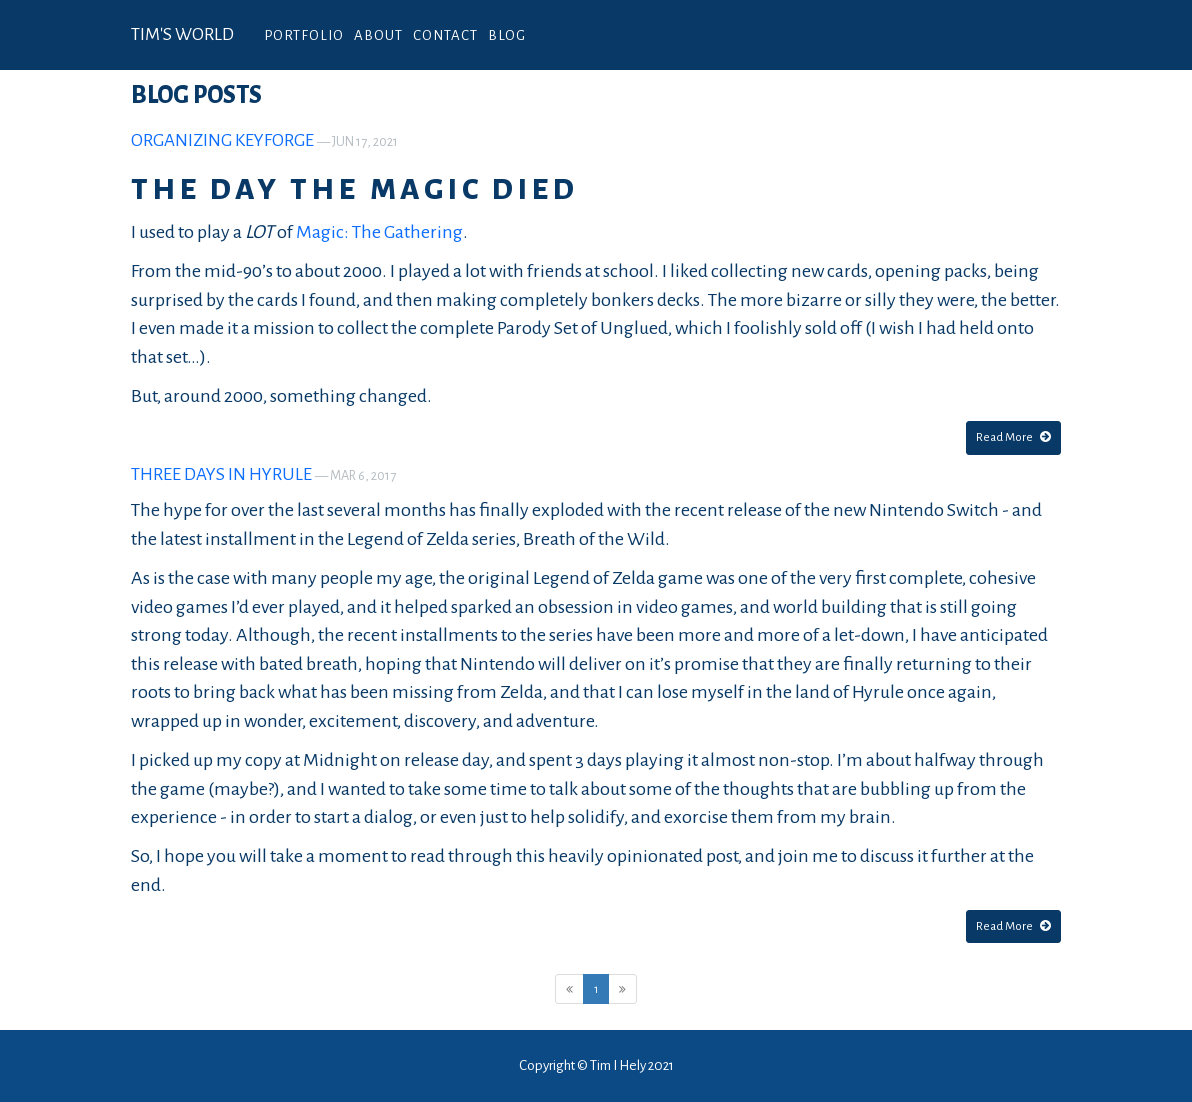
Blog (507, 35)
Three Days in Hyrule (221, 474)
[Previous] (569, 989)
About (378, 35)
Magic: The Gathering (379, 232)
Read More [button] (1013, 437)
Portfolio (304, 35)
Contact (445, 35)
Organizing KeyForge (222, 140)
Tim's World (182, 34)
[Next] (622, 989)
